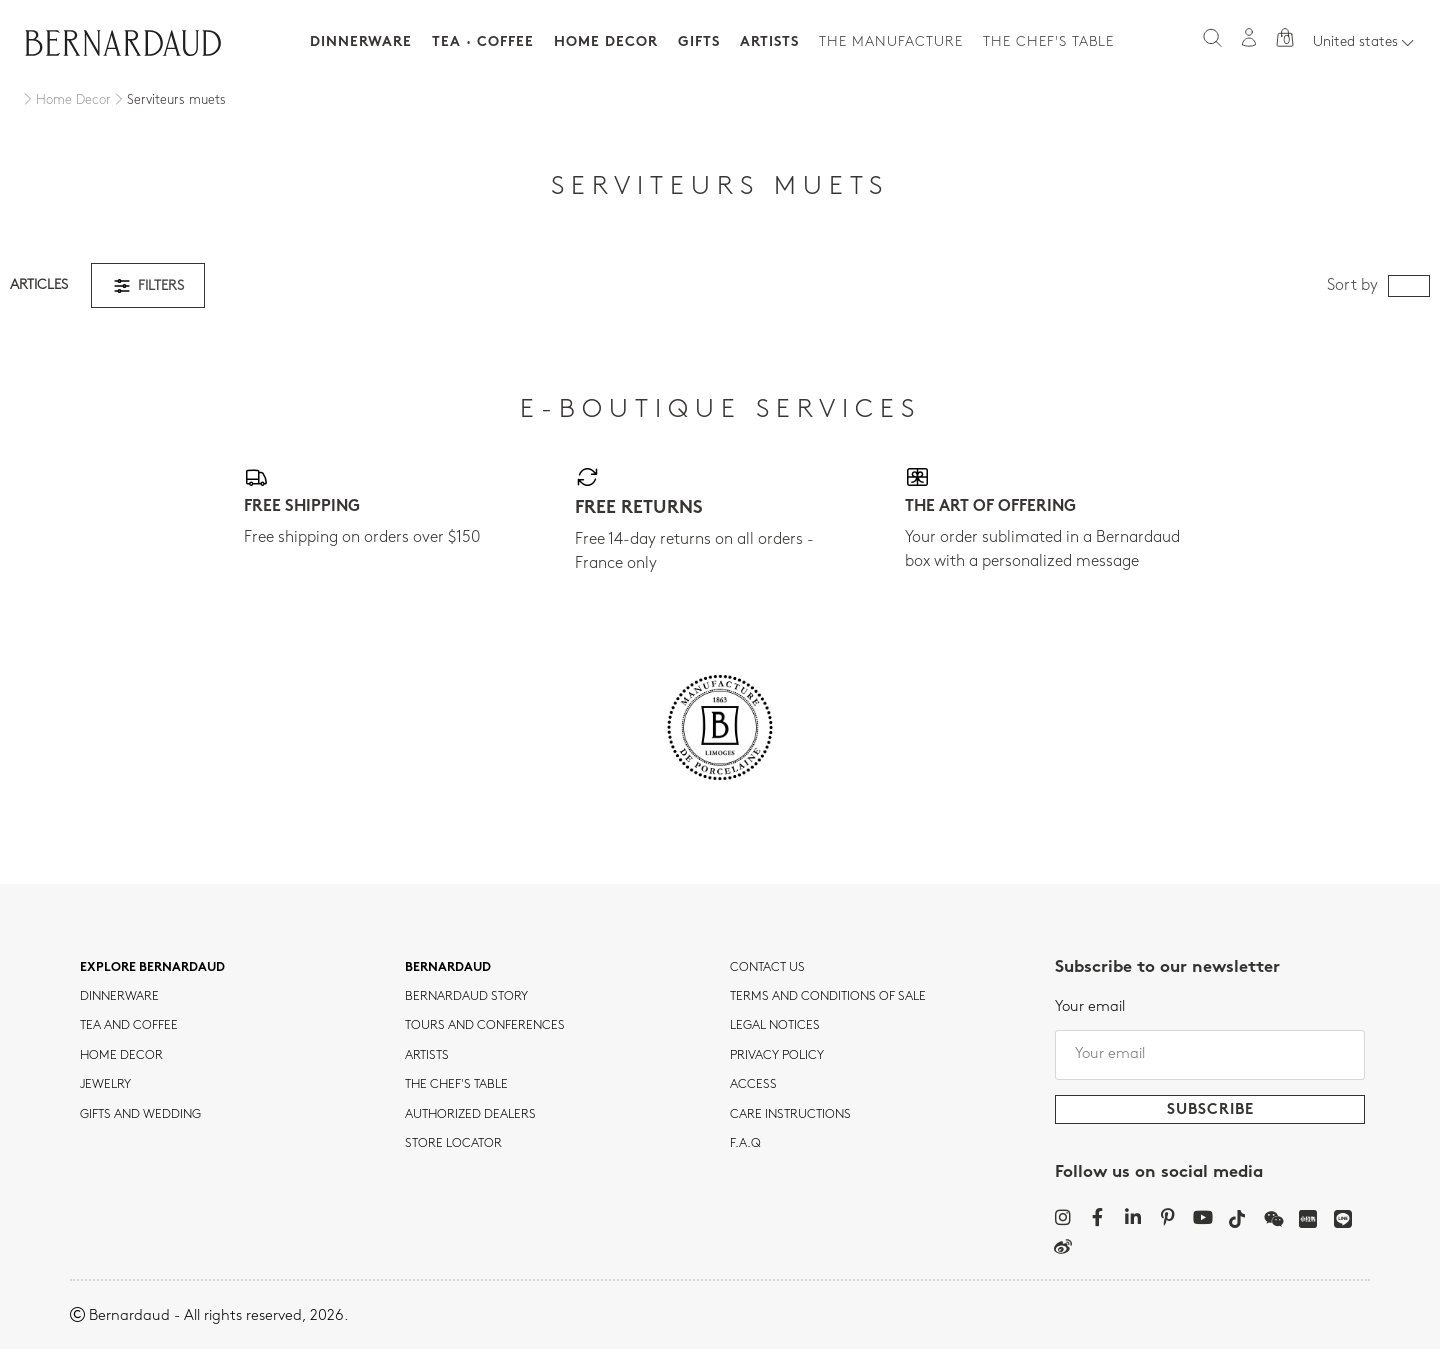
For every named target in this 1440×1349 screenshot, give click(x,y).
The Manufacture (891, 42)
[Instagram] (1062, 1217)
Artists (769, 42)
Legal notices (775, 1026)
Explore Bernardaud (152, 968)
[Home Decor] (65, 100)
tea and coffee (129, 1026)
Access (753, 1085)
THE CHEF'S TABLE (456, 1085)
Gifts (699, 42)
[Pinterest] (1167, 1217)
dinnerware (119, 997)
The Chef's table (1048, 42)
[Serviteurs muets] (168, 101)
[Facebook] (1097, 1217)
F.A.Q (745, 1144)
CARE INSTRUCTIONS (790, 1115)
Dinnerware (361, 42)
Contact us (767, 968)
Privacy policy (777, 1056)
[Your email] (1210, 1055)
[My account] (1249, 37)
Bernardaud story (466, 997)
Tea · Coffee (483, 42)
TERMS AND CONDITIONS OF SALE (828, 997)
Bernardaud (448, 968)
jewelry (105, 1085)
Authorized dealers (470, 1115)
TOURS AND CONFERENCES (485, 1026)
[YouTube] (1202, 1217)
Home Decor (606, 42)
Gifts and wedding (140, 1115)
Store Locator (453, 1144)
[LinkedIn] (1132, 1217)
